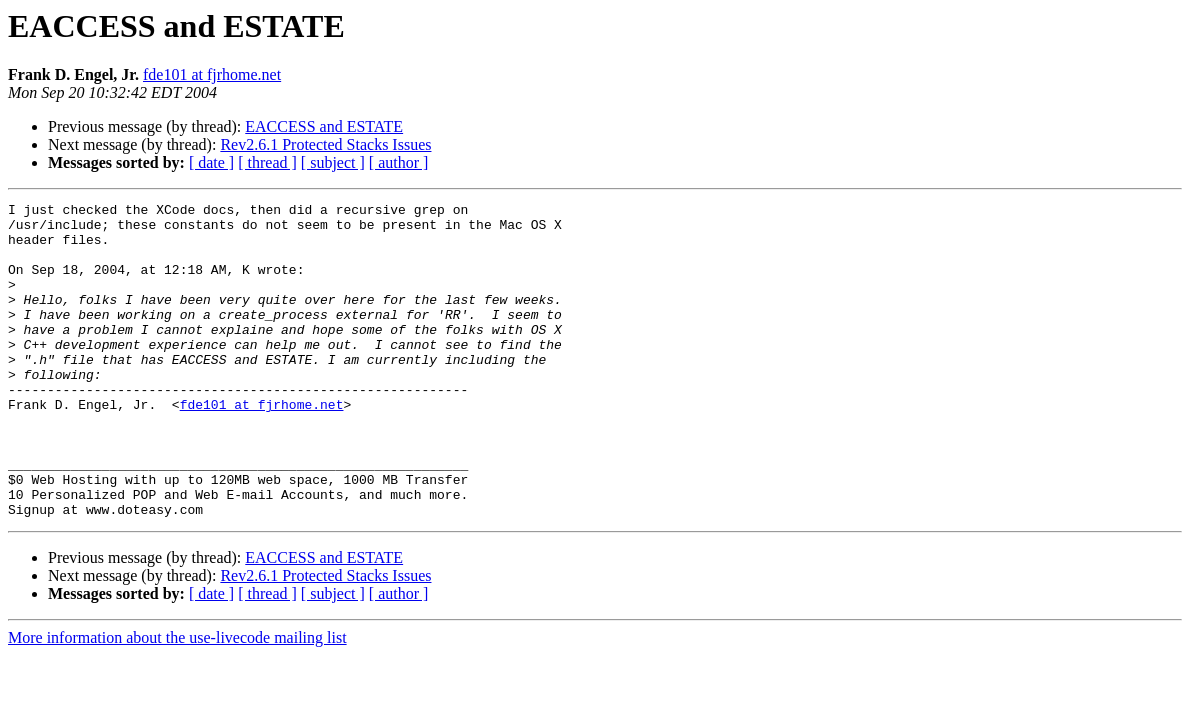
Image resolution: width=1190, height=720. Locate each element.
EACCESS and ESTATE (324, 126)
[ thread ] (267, 162)
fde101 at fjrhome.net (212, 74)
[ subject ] (333, 162)
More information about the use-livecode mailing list (177, 700)
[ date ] (211, 162)
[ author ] (399, 162)
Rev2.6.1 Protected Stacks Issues (325, 144)
